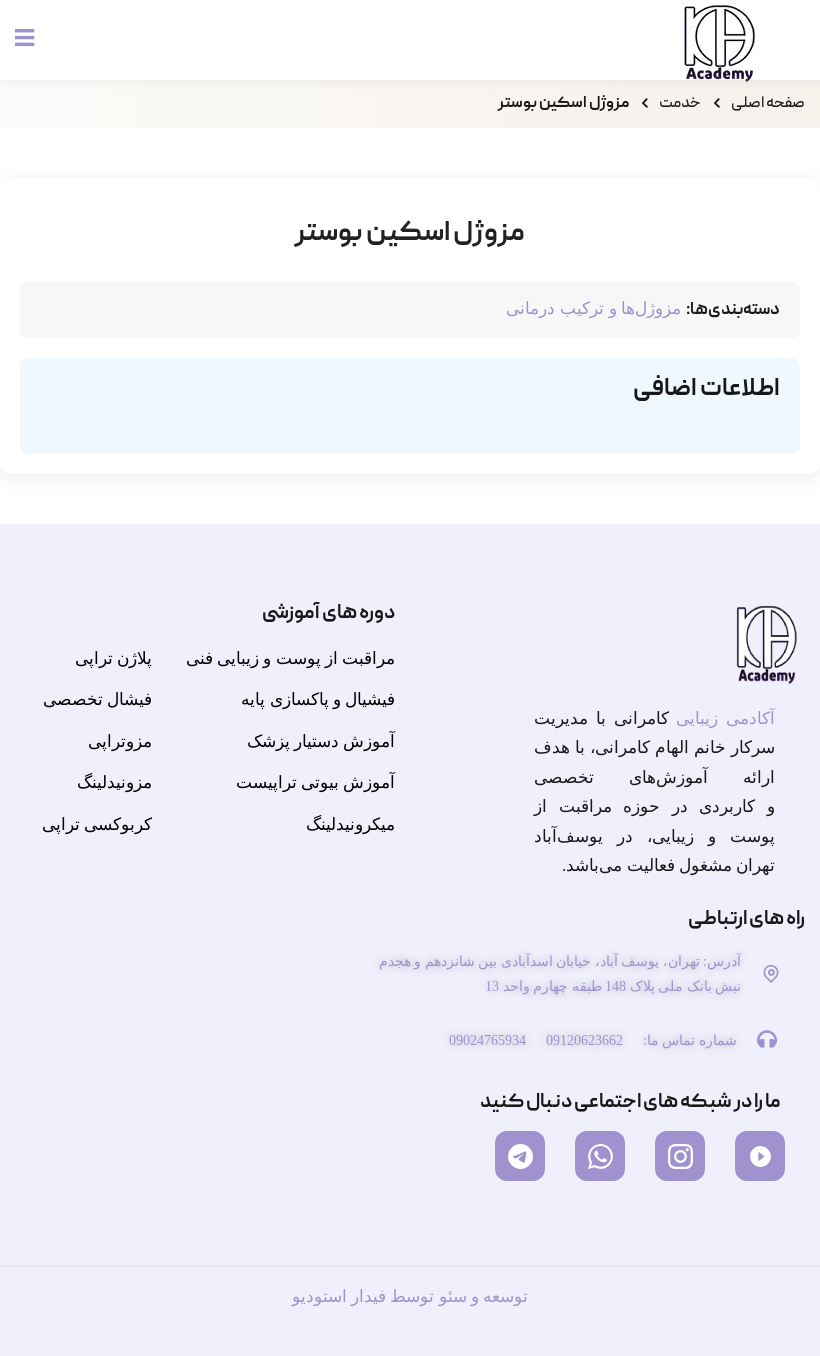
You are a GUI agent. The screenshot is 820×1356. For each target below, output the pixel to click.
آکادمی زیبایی (725, 718)
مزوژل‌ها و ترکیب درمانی (593, 308)
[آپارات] (760, 1156)
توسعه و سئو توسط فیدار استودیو (410, 1296)
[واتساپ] (600, 1156)
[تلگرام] (520, 1156)
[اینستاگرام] (680, 1156)
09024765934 (487, 1040)
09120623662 (584, 1040)
